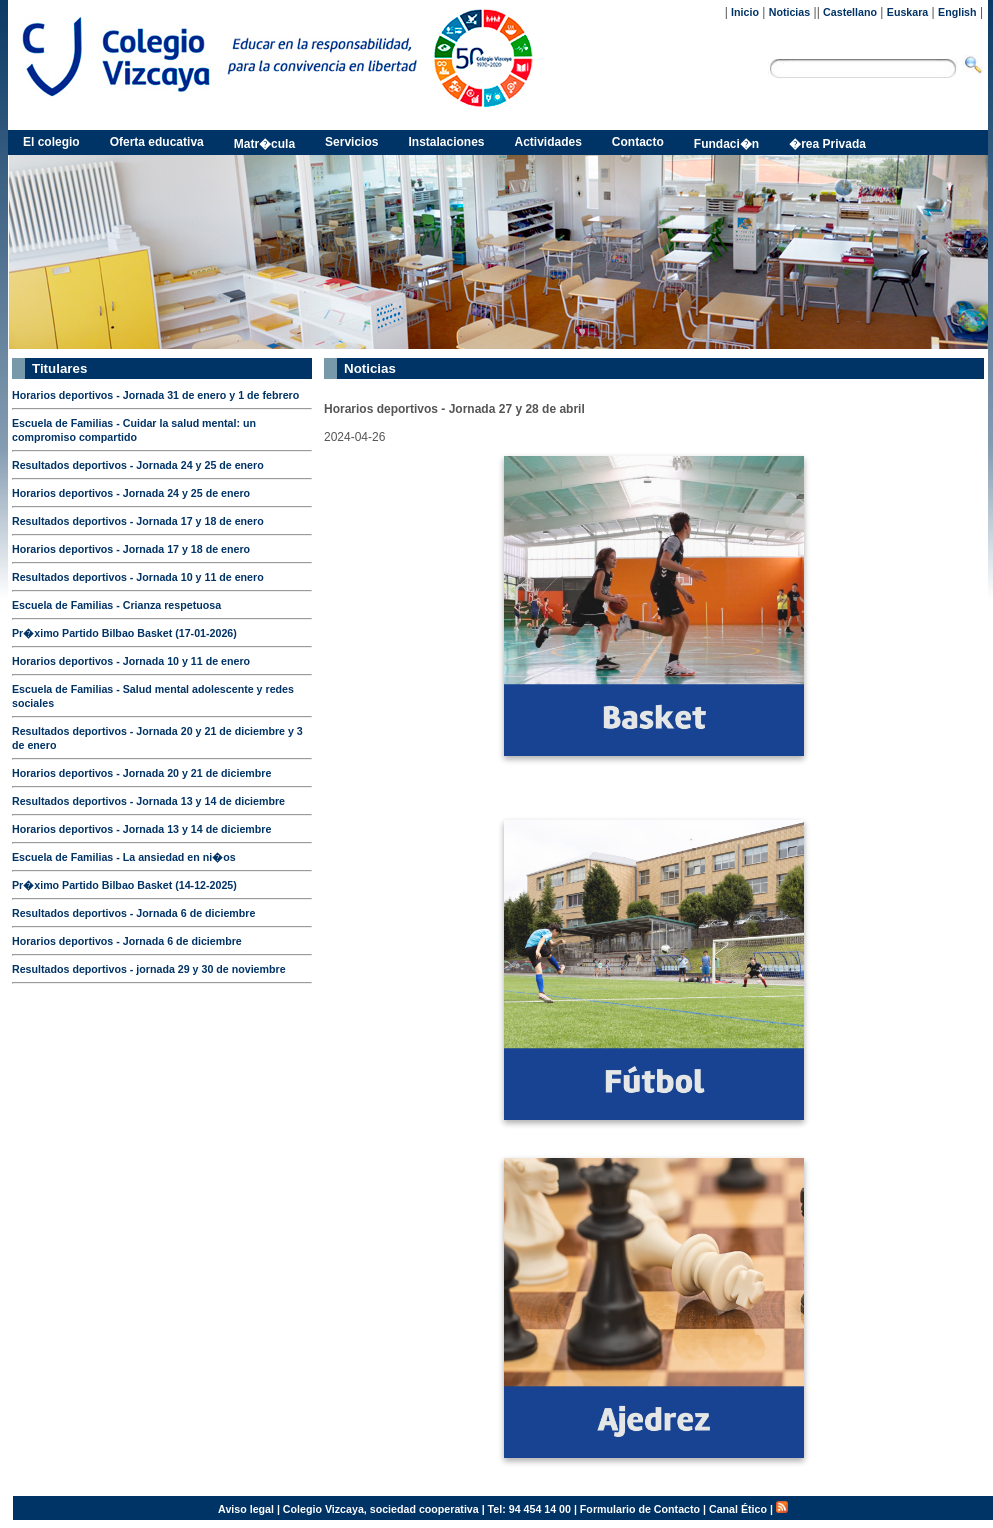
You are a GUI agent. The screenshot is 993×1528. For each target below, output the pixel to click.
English (957, 12)
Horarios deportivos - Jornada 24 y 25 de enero (131, 493)
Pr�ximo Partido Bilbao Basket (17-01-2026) (124, 633)
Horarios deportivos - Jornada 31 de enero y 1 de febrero (155, 395)
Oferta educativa (157, 142)
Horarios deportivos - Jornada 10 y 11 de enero (131, 661)
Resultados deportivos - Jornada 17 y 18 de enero (138, 521)
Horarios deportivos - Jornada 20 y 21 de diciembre (141, 773)
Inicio (745, 12)
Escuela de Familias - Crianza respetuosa (116, 605)
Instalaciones (446, 142)
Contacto (638, 142)
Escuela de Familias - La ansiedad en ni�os (124, 857)
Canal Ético (738, 1509)
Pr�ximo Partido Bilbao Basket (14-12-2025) (124, 885)
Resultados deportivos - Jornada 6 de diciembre (133, 913)
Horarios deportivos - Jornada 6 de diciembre (127, 941)
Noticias (789, 12)
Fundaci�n (726, 144)
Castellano (850, 12)
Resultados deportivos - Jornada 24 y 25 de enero (138, 465)
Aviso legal (246, 1509)
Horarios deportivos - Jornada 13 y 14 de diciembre (141, 829)
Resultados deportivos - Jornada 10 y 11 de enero (138, 577)
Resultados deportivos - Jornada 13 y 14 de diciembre (148, 801)
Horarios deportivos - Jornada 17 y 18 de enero (131, 549)
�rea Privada (827, 144)
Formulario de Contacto (640, 1509)
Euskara (907, 12)
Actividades (548, 142)
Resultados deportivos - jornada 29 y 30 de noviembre (149, 969)
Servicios (351, 142)
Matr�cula (264, 144)
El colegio (51, 142)
